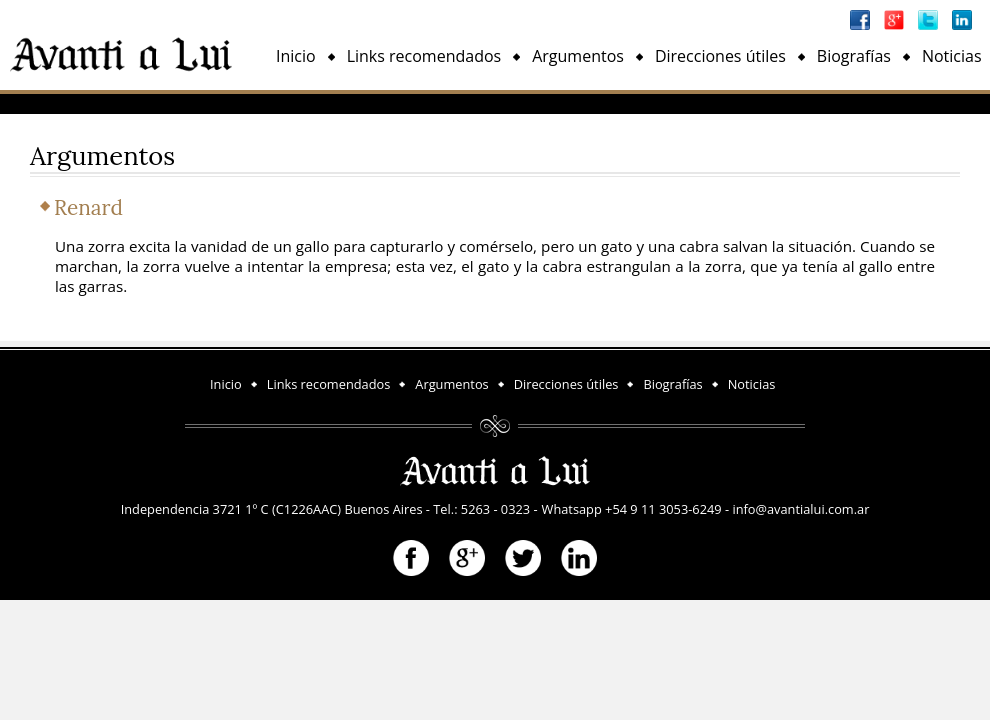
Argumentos (578, 56)
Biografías (854, 56)
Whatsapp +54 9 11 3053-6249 (632, 509)
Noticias (952, 56)
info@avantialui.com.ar (800, 509)
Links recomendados (424, 56)
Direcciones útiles (720, 56)
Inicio (296, 56)
